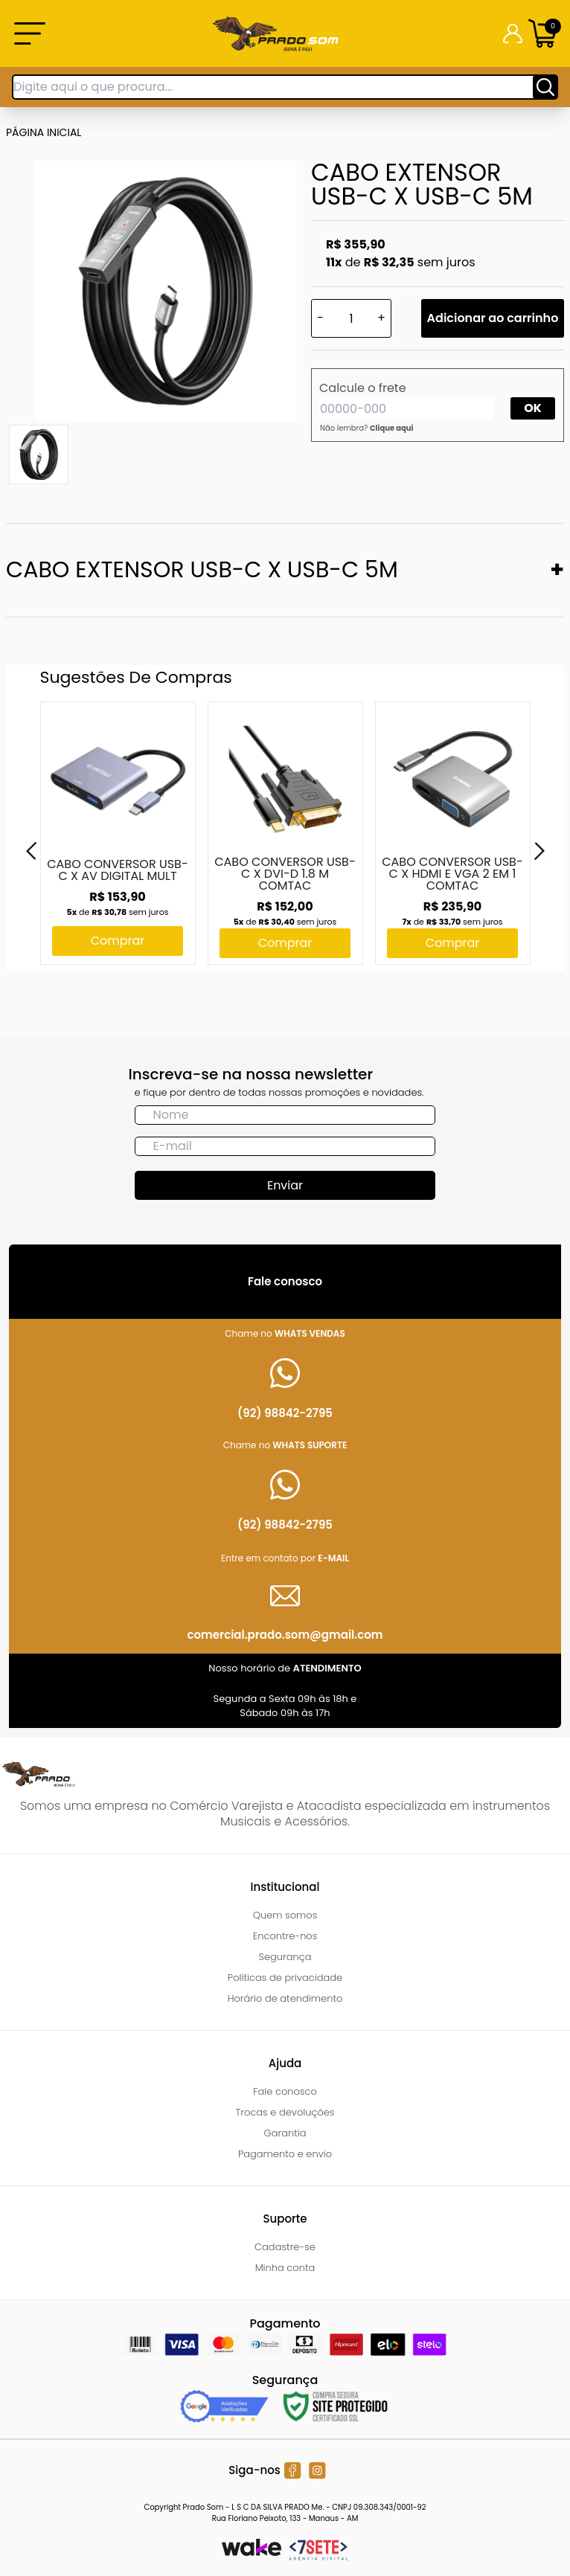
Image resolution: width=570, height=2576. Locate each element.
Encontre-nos (285, 1936)
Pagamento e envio (285, 2154)
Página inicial (43, 132)
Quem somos (285, 1915)
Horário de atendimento (285, 1998)
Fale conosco (285, 2091)
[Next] (539, 851)
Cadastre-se (285, 2247)
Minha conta (285, 2268)
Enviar (285, 1185)
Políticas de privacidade (285, 1977)
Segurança (285, 1957)
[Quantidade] (351, 318)
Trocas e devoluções (285, 2112)
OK (533, 408)
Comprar (118, 940)
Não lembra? (367, 428)
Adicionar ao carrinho (493, 318)
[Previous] (31, 851)
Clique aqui (392, 428)
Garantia (284, 2133)
